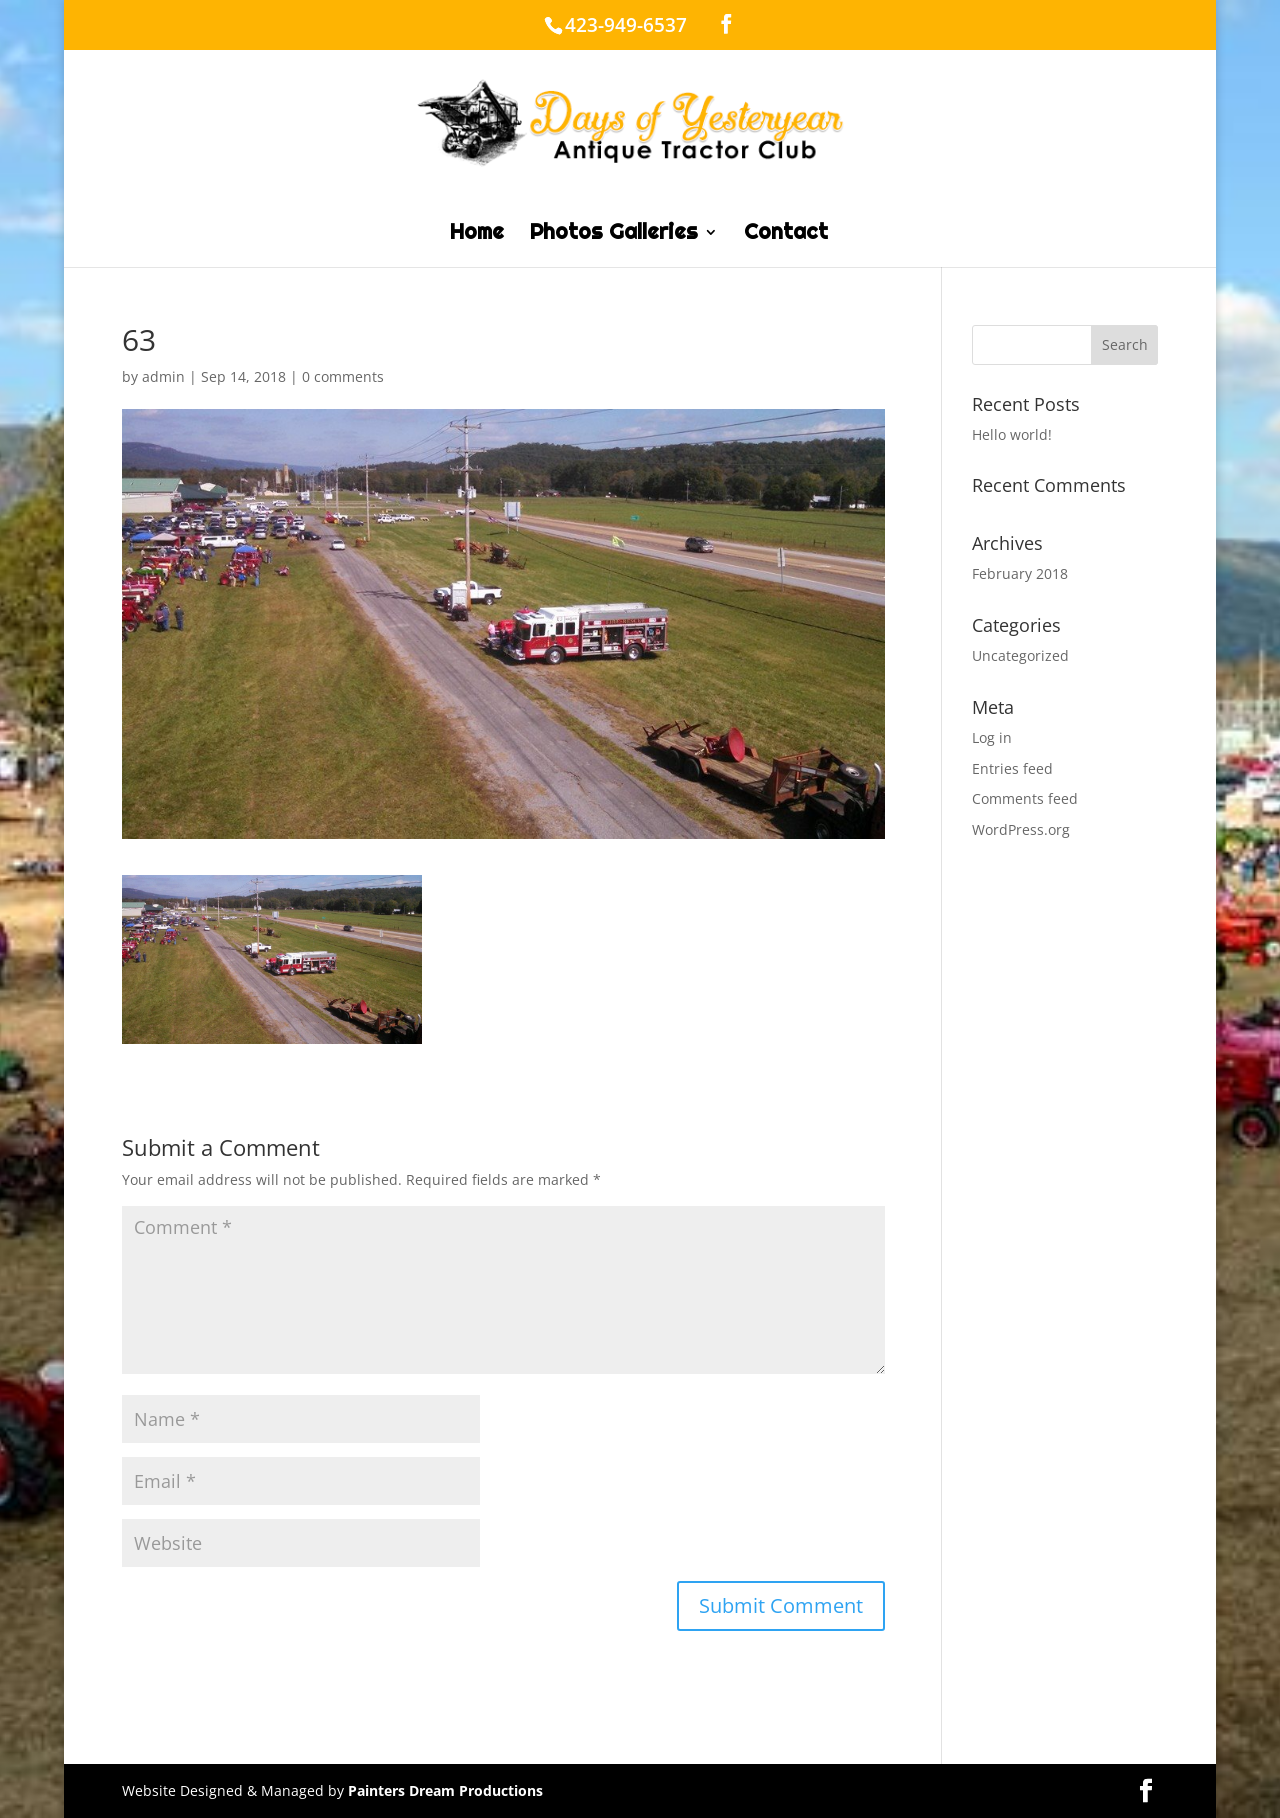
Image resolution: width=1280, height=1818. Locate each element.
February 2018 (1020, 573)
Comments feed (1025, 798)
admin (163, 376)
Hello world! (1012, 434)
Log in (992, 737)
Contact (786, 235)
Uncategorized (1020, 655)
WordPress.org (1021, 829)
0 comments (343, 376)
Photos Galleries (614, 235)
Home (477, 235)
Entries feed (1012, 768)
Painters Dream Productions (445, 1790)
